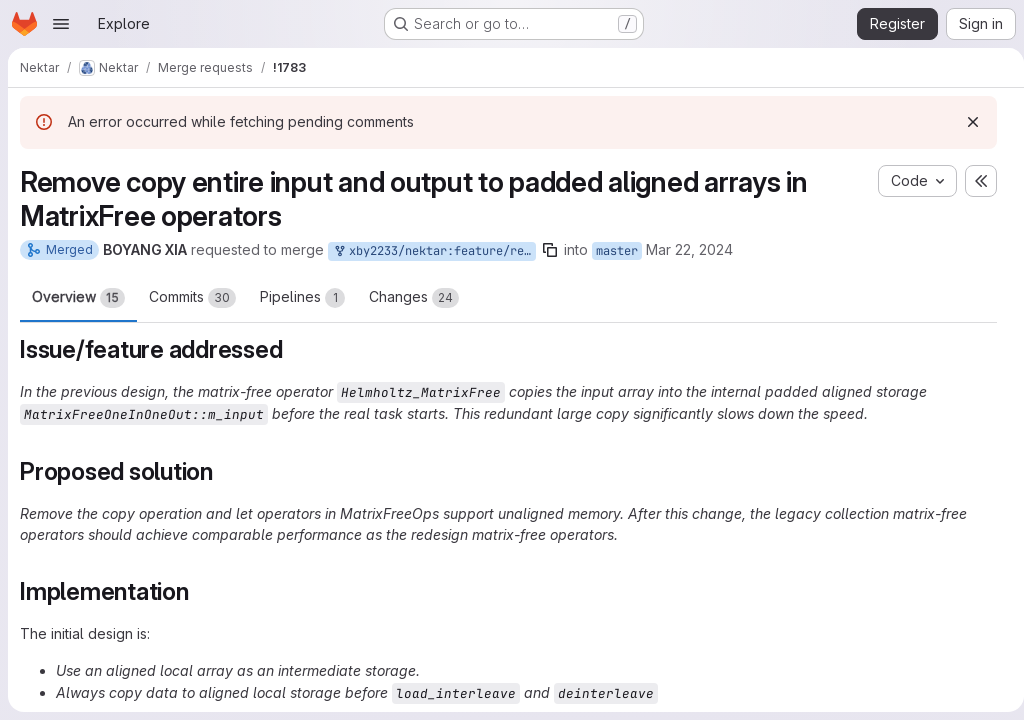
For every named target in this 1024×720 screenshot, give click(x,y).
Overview (78, 298)
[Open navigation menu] (61, 24)
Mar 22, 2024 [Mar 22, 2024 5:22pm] (689, 249)
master (617, 251)
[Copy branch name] (550, 250)
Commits (192, 298)
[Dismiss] (965, 122)
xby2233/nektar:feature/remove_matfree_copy (434, 251)
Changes (414, 298)
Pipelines (302, 298)
